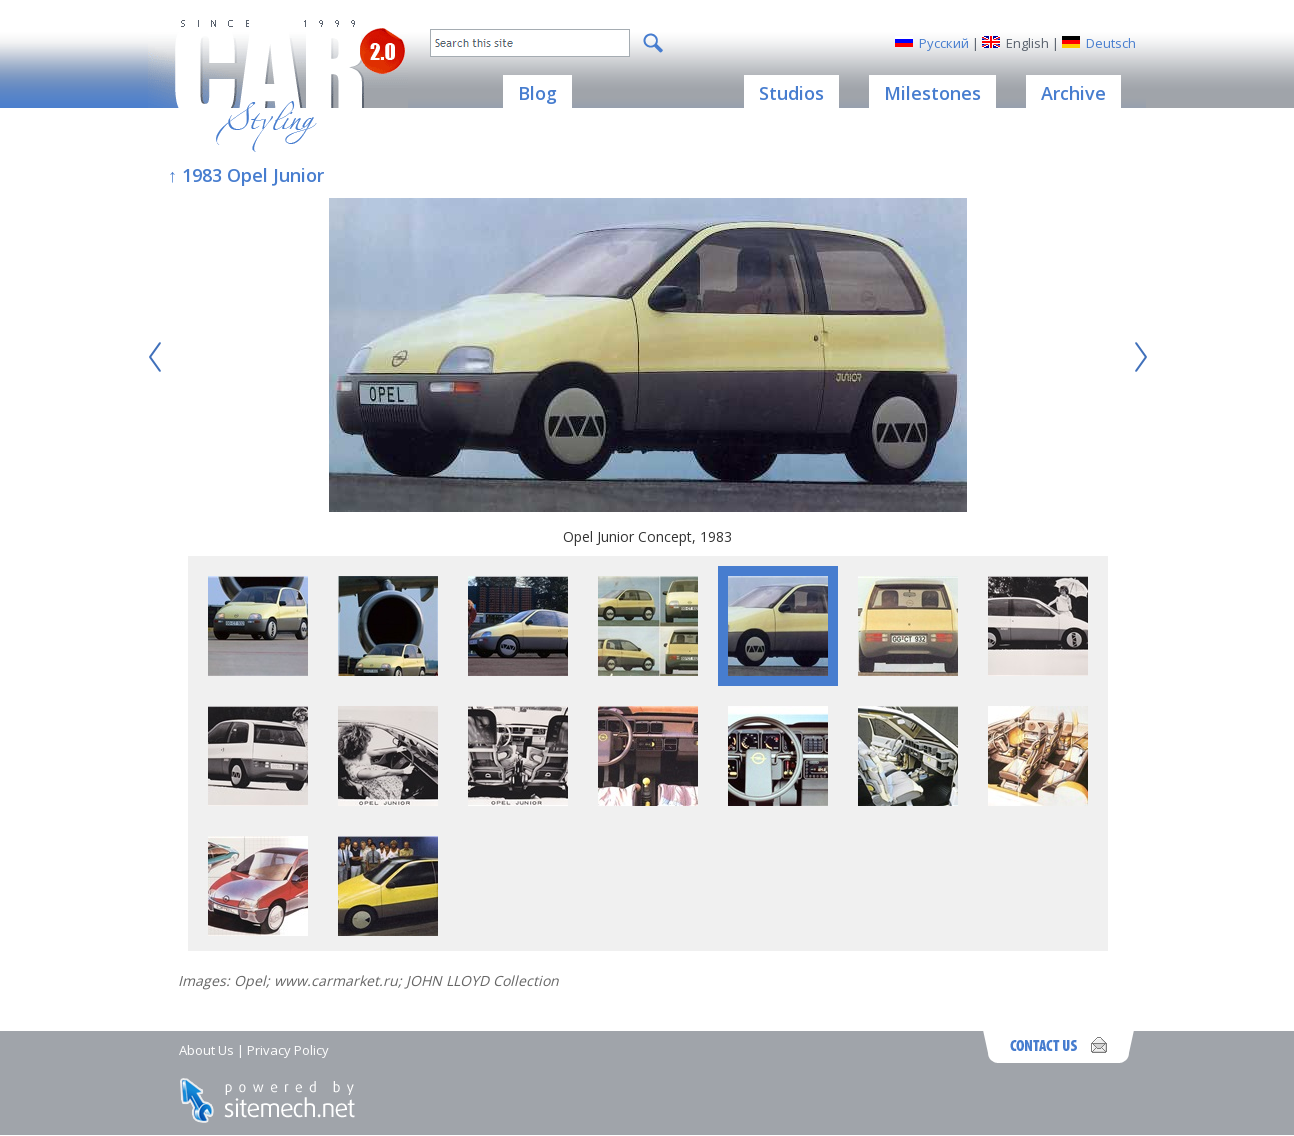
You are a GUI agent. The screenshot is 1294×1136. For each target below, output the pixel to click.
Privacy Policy (288, 1050)
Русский (944, 43)
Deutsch (1111, 43)
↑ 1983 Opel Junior (246, 175)
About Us (206, 1050)
